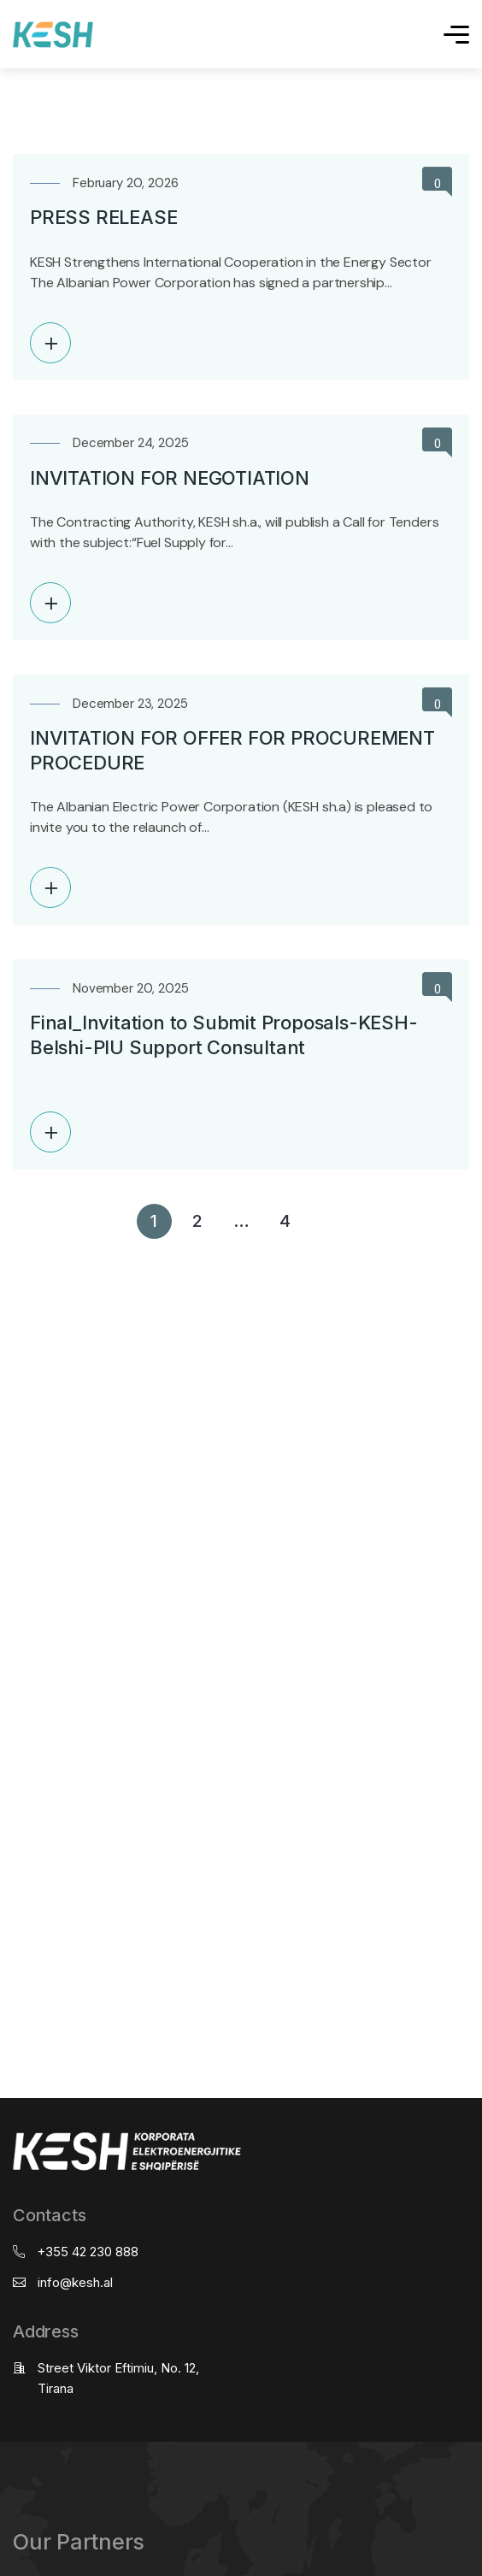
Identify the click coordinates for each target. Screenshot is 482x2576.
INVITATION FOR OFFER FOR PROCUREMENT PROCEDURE (232, 750)
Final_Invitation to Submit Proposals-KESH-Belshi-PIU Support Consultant (224, 1034)
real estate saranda (6, 1254)
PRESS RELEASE (103, 217)
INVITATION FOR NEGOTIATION (169, 478)
